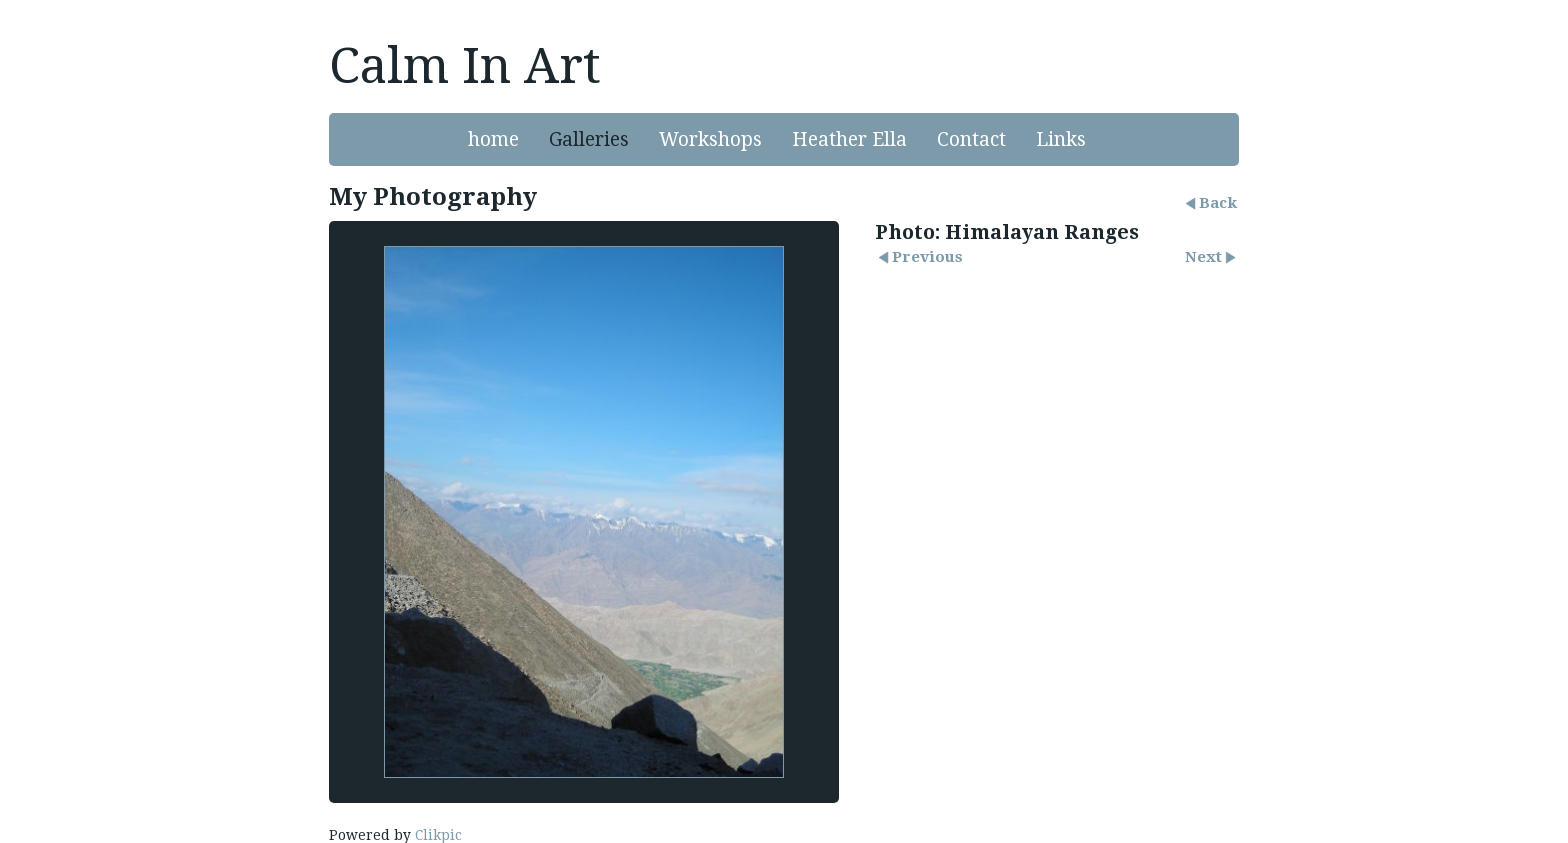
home (493, 139)
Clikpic (438, 835)
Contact (971, 139)
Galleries (589, 139)
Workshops (710, 139)
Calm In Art (465, 66)
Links (1061, 139)
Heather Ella (849, 139)
